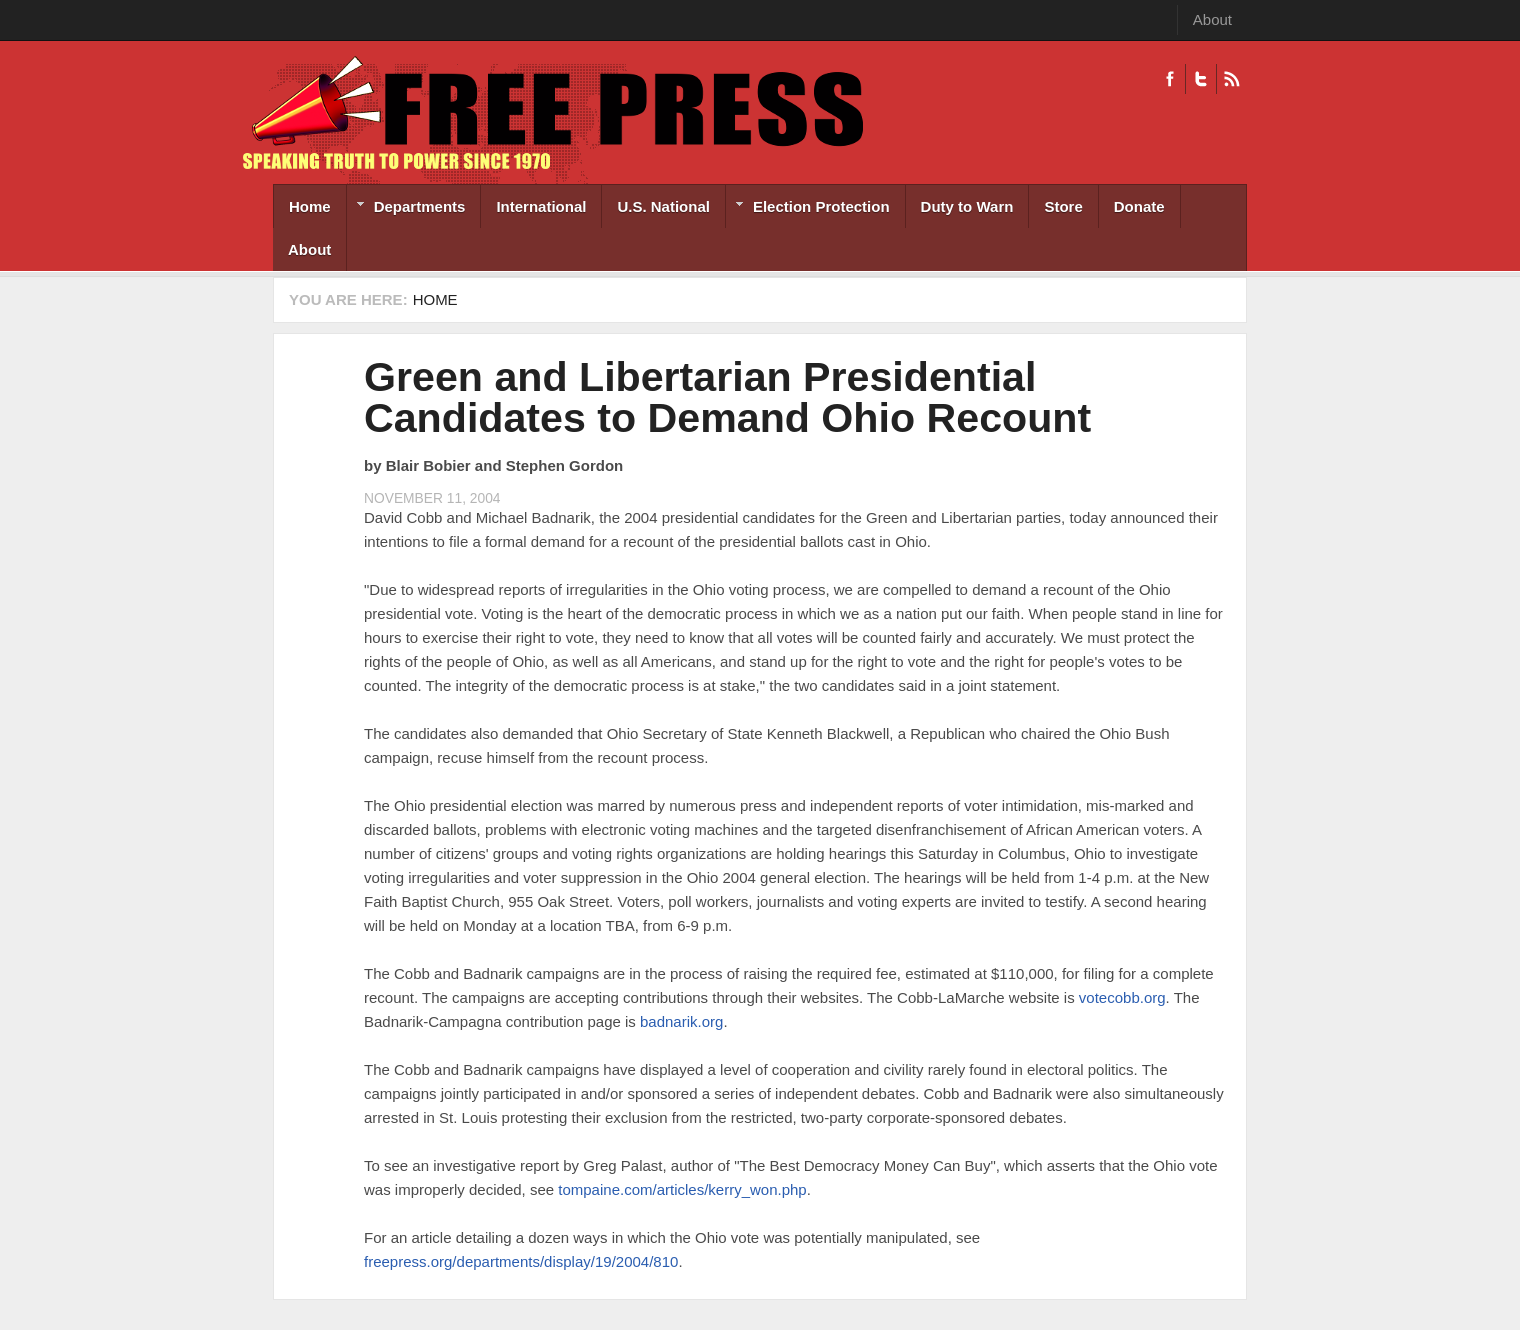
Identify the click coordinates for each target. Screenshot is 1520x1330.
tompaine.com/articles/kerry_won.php (682, 1189)
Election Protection (808, 208)
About (1212, 19)
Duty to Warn (967, 206)
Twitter (1200, 79)
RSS (1231, 79)
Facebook (1170, 79)
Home (310, 206)
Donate (1139, 206)
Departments (406, 208)
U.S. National (663, 206)
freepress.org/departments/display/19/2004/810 (521, 1261)
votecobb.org (1122, 997)
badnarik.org (681, 1021)
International (541, 206)
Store (1063, 206)
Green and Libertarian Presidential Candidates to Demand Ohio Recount (727, 397)
